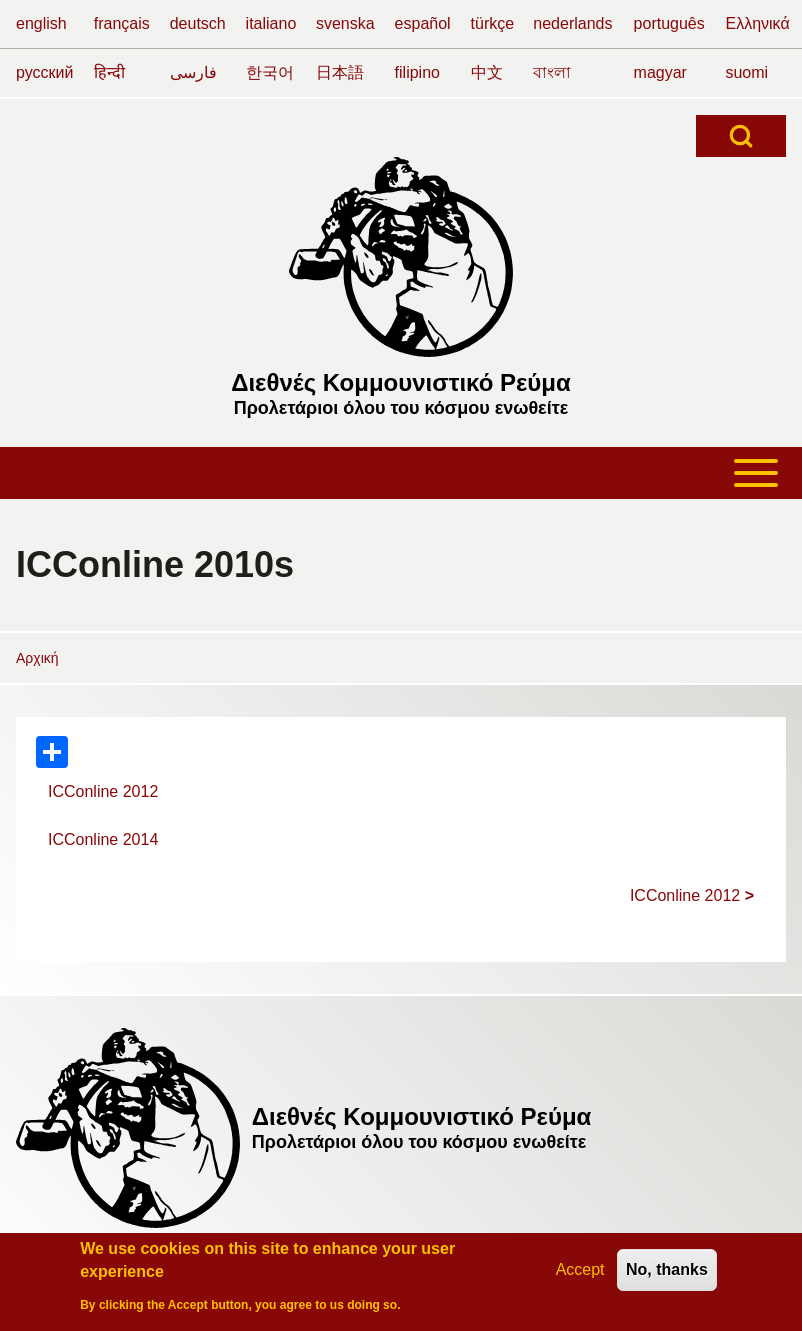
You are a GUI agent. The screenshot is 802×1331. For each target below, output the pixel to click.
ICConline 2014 (103, 839)
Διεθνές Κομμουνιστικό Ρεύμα (401, 382)
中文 (487, 72)
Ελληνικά (757, 23)
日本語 (340, 72)
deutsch (198, 23)
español (423, 23)
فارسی (193, 72)
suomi (746, 72)
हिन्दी (109, 72)
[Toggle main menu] (401, 473)
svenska (345, 23)
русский (44, 72)
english (41, 23)
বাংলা (552, 72)
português (669, 23)
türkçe (493, 23)
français (122, 23)
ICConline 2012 (103, 791)
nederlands (572, 23)
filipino (417, 72)
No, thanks (667, 1272)
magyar (660, 72)
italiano (271, 23)
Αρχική (37, 658)
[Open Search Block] (741, 136)
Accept (580, 1272)
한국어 (270, 72)
